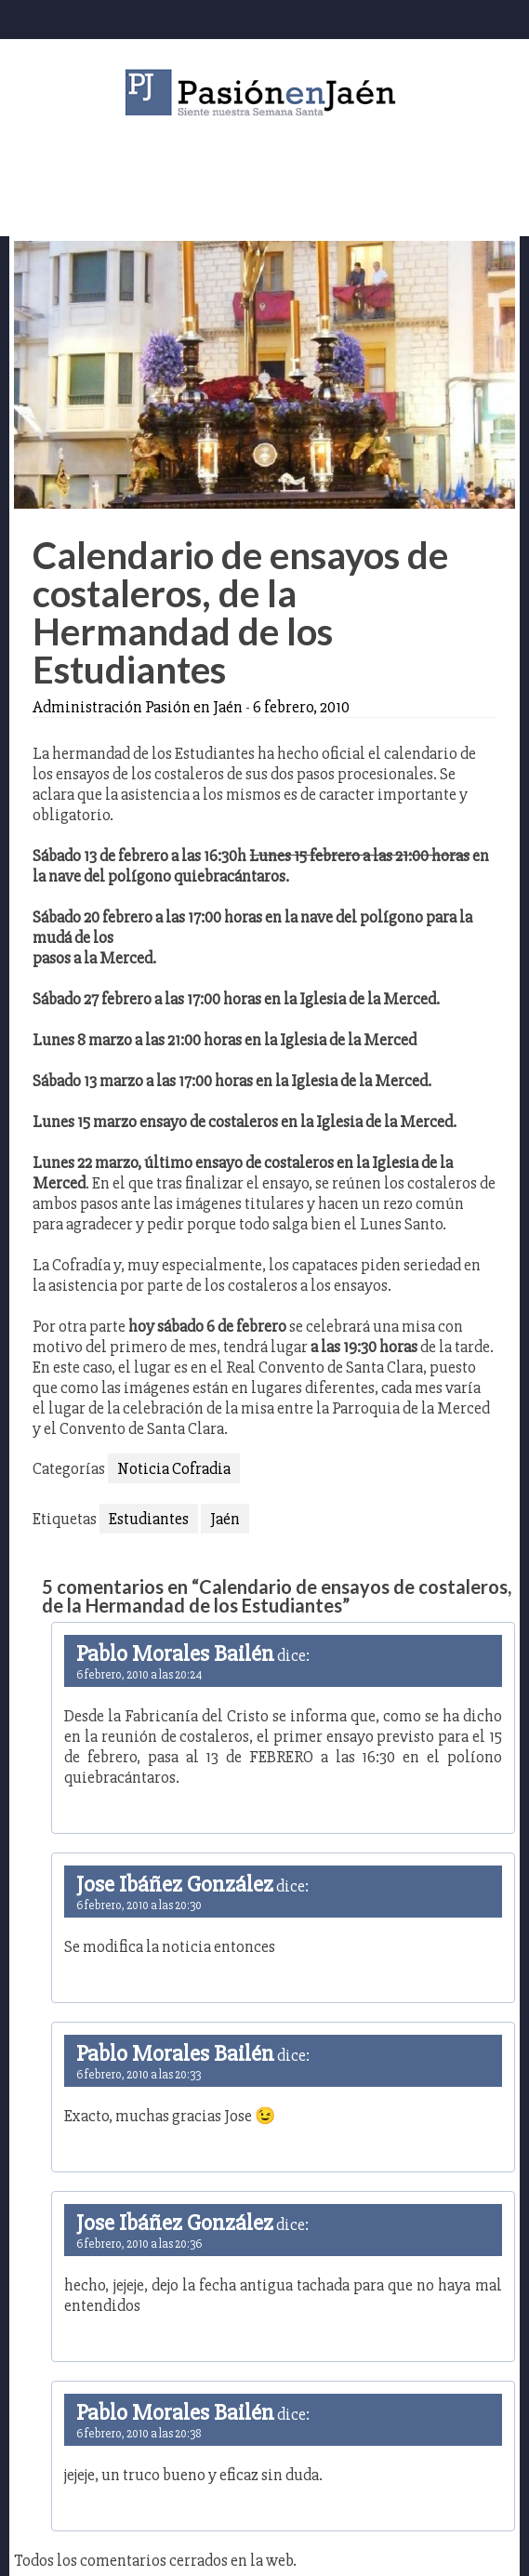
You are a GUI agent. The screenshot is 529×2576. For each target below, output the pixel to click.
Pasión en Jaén (265, 92)
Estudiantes (149, 1518)
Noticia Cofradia (174, 1468)
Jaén (225, 1518)
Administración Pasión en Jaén (138, 707)
